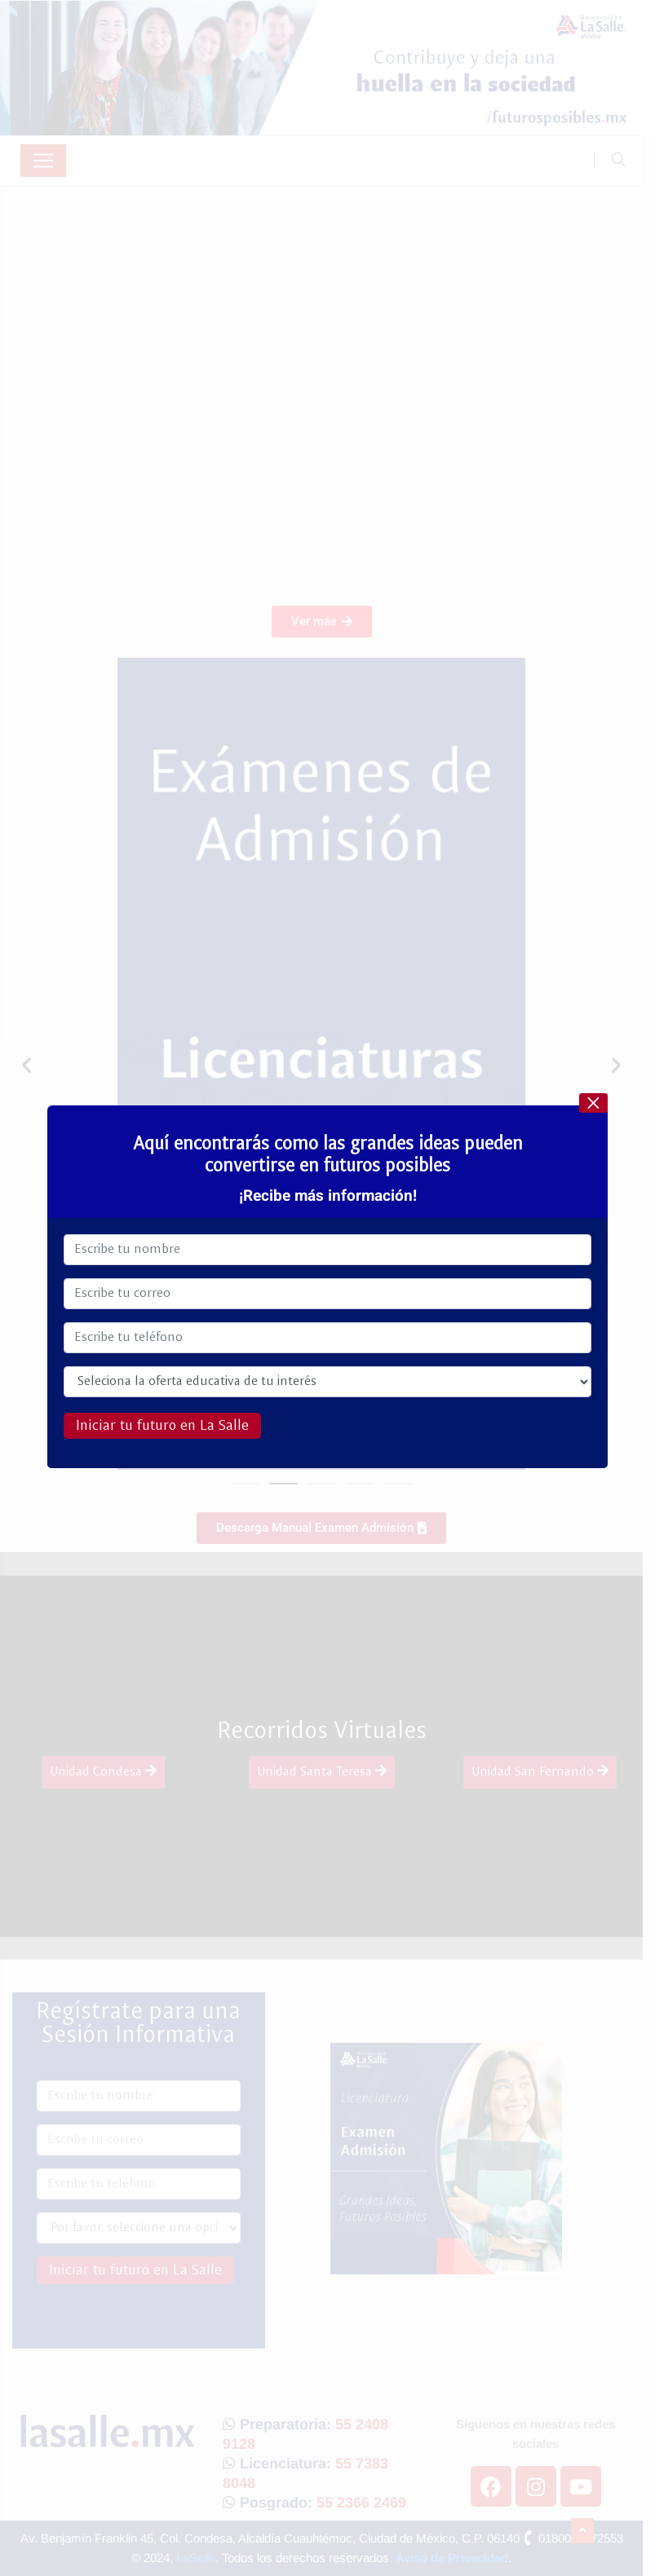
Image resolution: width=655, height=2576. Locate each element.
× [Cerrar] (593, 1103)
